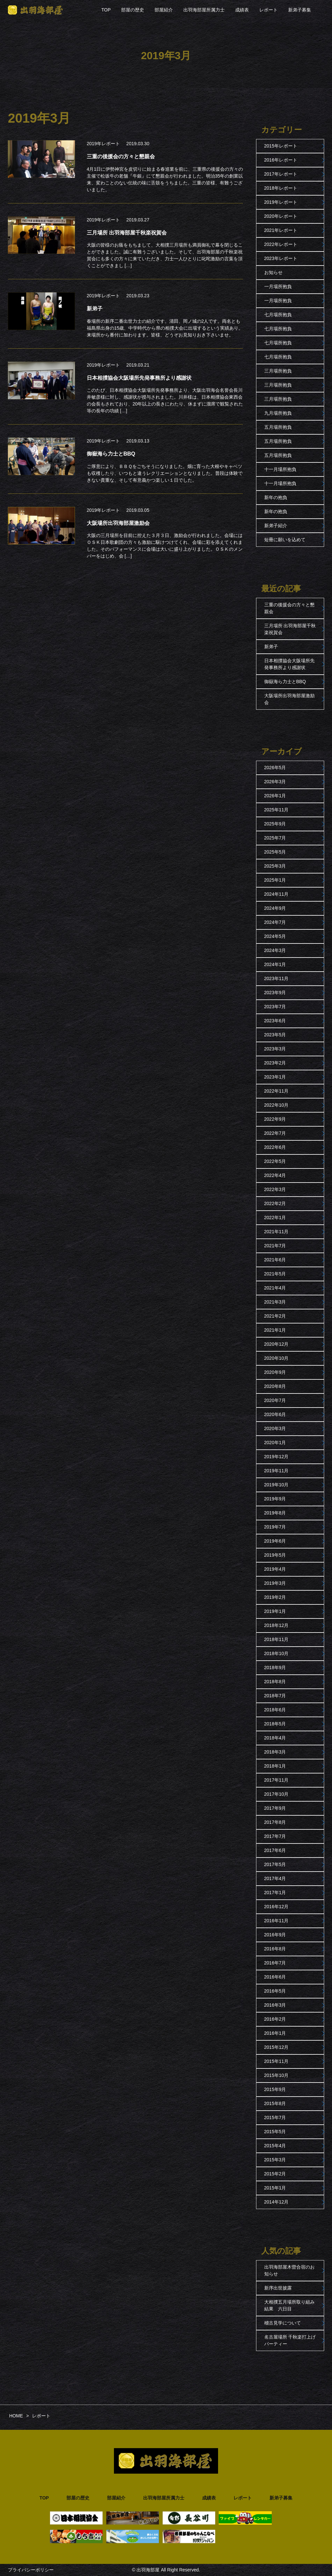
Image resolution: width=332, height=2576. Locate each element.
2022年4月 (275, 1175)
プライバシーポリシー (31, 2569)
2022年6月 (275, 1147)
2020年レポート (280, 216)
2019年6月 (275, 1541)
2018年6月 (275, 1709)
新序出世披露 (278, 2288)
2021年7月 (275, 1245)
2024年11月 (276, 894)
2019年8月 (275, 1512)
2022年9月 (275, 1119)
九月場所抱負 (278, 413)
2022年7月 (275, 1133)
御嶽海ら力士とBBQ (285, 681)
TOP (106, 9)
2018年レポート (280, 188)
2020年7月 (275, 1400)
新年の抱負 (275, 497)
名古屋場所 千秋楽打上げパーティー (290, 2340)
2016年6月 (275, 1977)
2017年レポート (280, 174)
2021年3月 (275, 1302)
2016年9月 (275, 1934)
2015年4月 (275, 2145)
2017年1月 (275, 1892)
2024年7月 (275, 922)
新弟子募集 (299, 9)
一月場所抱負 (278, 286)
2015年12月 (276, 2047)
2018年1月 (275, 1766)
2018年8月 (275, 1681)
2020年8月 (275, 1386)
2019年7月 (275, 1527)
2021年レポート (280, 230)
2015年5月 (275, 2131)
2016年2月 (275, 2019)
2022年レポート (280, 244)
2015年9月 (275, 2089)
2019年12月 (276, 1456)
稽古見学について (282, 2322)
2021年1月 (275, 1330)
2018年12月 (276, 1625)
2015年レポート (280, 145)
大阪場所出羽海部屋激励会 (289, 699)
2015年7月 (275, 2117)
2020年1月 (275, 1442)
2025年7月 (275, 837)
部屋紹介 (164, 9)
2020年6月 (275, 1414)
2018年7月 (275, 1695)
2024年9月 (275, 908)
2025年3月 (275, 866)
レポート (268, 9)
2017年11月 (276, 1780)
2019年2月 (275, 1597)
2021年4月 (275, 1287)
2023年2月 (275, 1062)
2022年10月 (276, 1105)
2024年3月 (275, 950)
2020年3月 (275, 1428)
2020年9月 (275, 1372)
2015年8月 (275, 2103)
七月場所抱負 (278, 314)
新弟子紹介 (275, 525)
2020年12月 (276, 1344)
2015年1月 (275, 2187)
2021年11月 (276, 1231)
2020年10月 (276, 1358)
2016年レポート (280, 160)
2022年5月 (275, 1161)
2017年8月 (275, 1822)
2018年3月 (275, 1752)
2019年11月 (276, 1470)
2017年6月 (275, 1850)
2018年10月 (276, 1653)
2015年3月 (275, 2159)
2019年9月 (275, 1498)
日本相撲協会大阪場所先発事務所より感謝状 (289, 664)
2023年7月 (275, 1006)
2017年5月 (275, 1864)
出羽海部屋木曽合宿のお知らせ (289, 2270)
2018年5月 (275, 1723)
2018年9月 (275, 1667)
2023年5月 (275, 1034)
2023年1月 (275, 1077)
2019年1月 (275, 1611)
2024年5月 (275, 936)
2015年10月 (276, 2075)
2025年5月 (275, 852)
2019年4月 (275, 1569)
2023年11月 (276, 978)
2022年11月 (276, 1091)
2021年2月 (275, 1316)
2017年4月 (275, 1878)
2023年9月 (275, 992)
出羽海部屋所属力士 (204, 9)
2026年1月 (275, 795)
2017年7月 (275, 1836)
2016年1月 (275, 2033)
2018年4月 (275, 1737)
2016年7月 (275, 1962)
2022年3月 (275, 1189)
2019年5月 (275, 1555)
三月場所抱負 (278, 370)
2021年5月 (275, 1273)
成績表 (242, 9)
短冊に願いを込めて (284, 539)
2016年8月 (275, 1948)
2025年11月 (276, 809)
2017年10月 (276, 1794)
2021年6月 (275, 1259)
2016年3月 (275, 2005)
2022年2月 (275, 1203)
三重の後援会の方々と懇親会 (289, 608)
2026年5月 (275, 767)
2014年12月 (276, 2201)
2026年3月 (275, 781)
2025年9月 (275, 823)
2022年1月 (275, 1217)
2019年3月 (275, 1583)
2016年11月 (276, 1920)
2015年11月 (276, 2061)
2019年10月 (276, 1484)
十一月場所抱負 (280, 469)
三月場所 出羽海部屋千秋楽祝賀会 (290, 629)
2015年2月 (275, 2173)
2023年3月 (275, 1048)
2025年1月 (275, 880)
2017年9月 (275, 1808)
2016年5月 (275, 1991)
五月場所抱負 (278, 427)
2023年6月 (275, 1020)
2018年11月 (276, 1639)
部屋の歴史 (132, 9)
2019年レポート (103, 143)
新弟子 (271, 646)
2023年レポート (280, 258)
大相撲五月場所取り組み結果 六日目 (289, 2305)
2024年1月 (275, 964)
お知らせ (273, 272)
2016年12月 (276, 1906)
